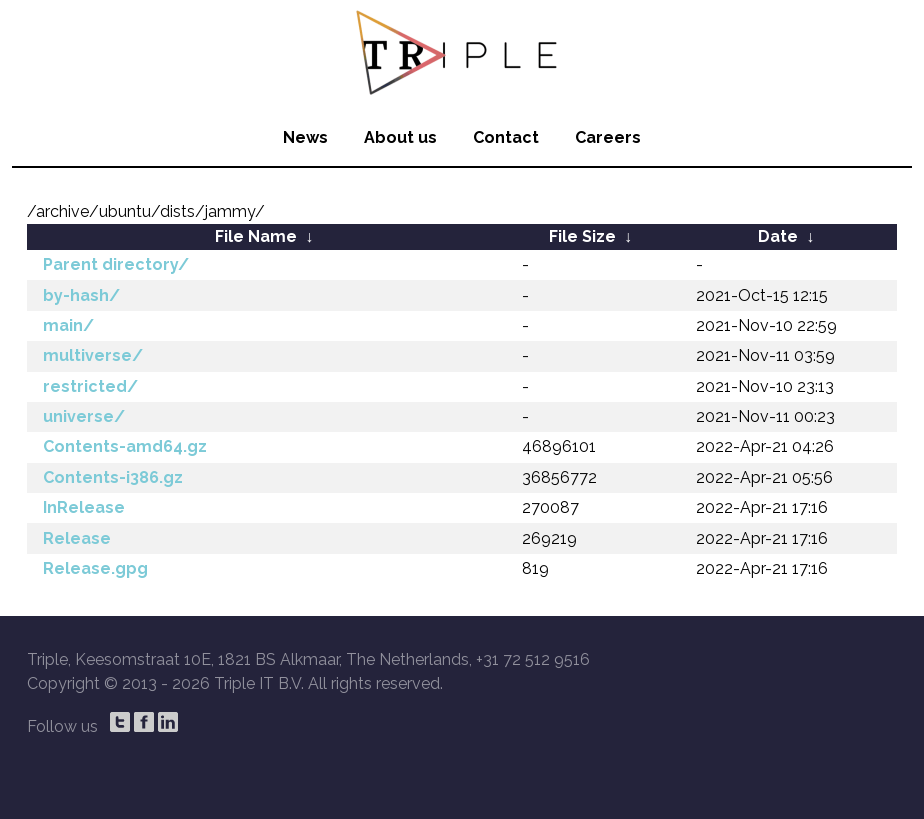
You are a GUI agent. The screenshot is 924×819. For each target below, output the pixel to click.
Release (77, 538)
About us (400, 137)
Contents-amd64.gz (125, 446)
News (305, 137)
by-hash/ (81, 295)
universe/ (84, 416)
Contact (506, 137)
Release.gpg (95, 568)
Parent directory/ (116, 264)
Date (778, 236)
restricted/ (90, 386)
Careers (608, 137)
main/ (68, 325)
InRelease (84, 507)
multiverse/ (93, 355)
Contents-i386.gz (113, 477)
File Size (582, 236)
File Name (256, 236)
